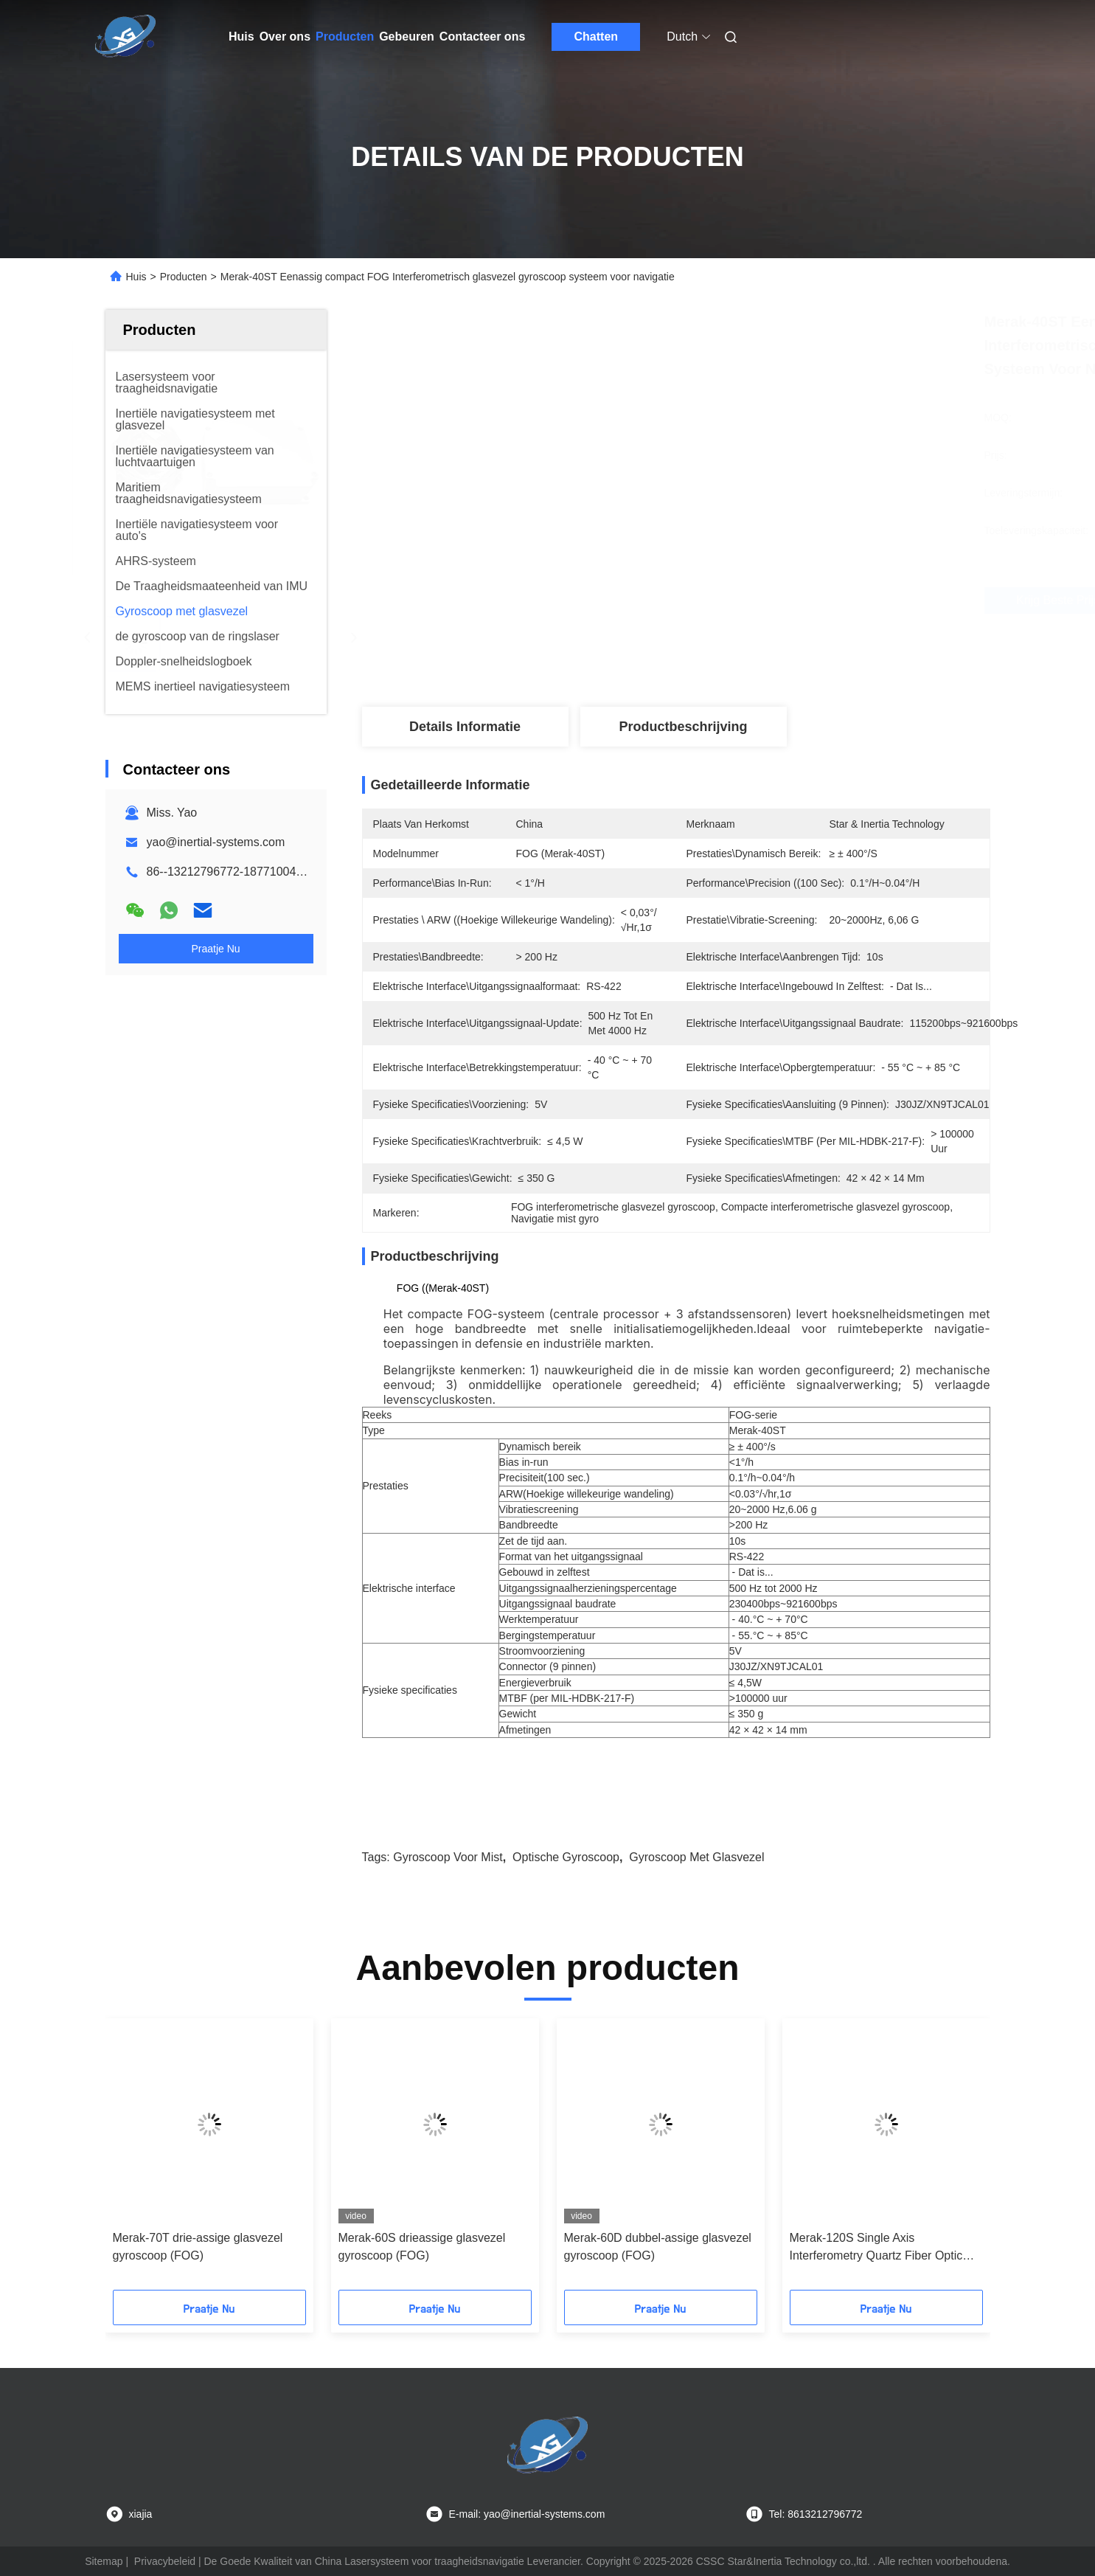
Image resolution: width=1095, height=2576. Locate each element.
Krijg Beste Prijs (761, 600)
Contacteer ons (482, 36)
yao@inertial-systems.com (216, 842)
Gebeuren (406, 36)
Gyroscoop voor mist (448, 1857)
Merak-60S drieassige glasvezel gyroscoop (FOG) (422, 2247)
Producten (345, 36)
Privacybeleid (164, 2561)
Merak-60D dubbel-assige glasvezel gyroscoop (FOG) (657, 2247)
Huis (241, 36)
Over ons (285, 36)
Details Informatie (465, 726)
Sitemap (103, 2561)
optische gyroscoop (565, 1857)
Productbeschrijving (683, 726)
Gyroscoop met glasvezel (696, 1857)
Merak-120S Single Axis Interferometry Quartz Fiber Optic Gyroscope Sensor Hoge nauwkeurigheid (876, 2248)
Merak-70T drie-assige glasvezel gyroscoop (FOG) (198, 2247)
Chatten (596, 36)
